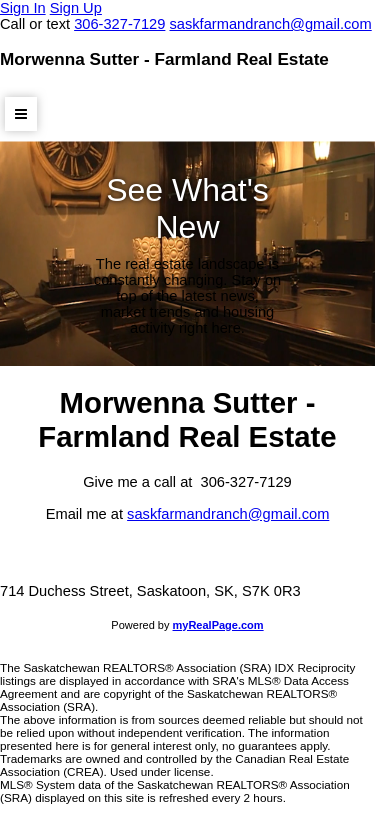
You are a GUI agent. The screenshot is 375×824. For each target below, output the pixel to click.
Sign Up (76, 8)
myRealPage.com (218, 625)
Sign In (23, 8)
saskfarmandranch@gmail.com (228, 514)
